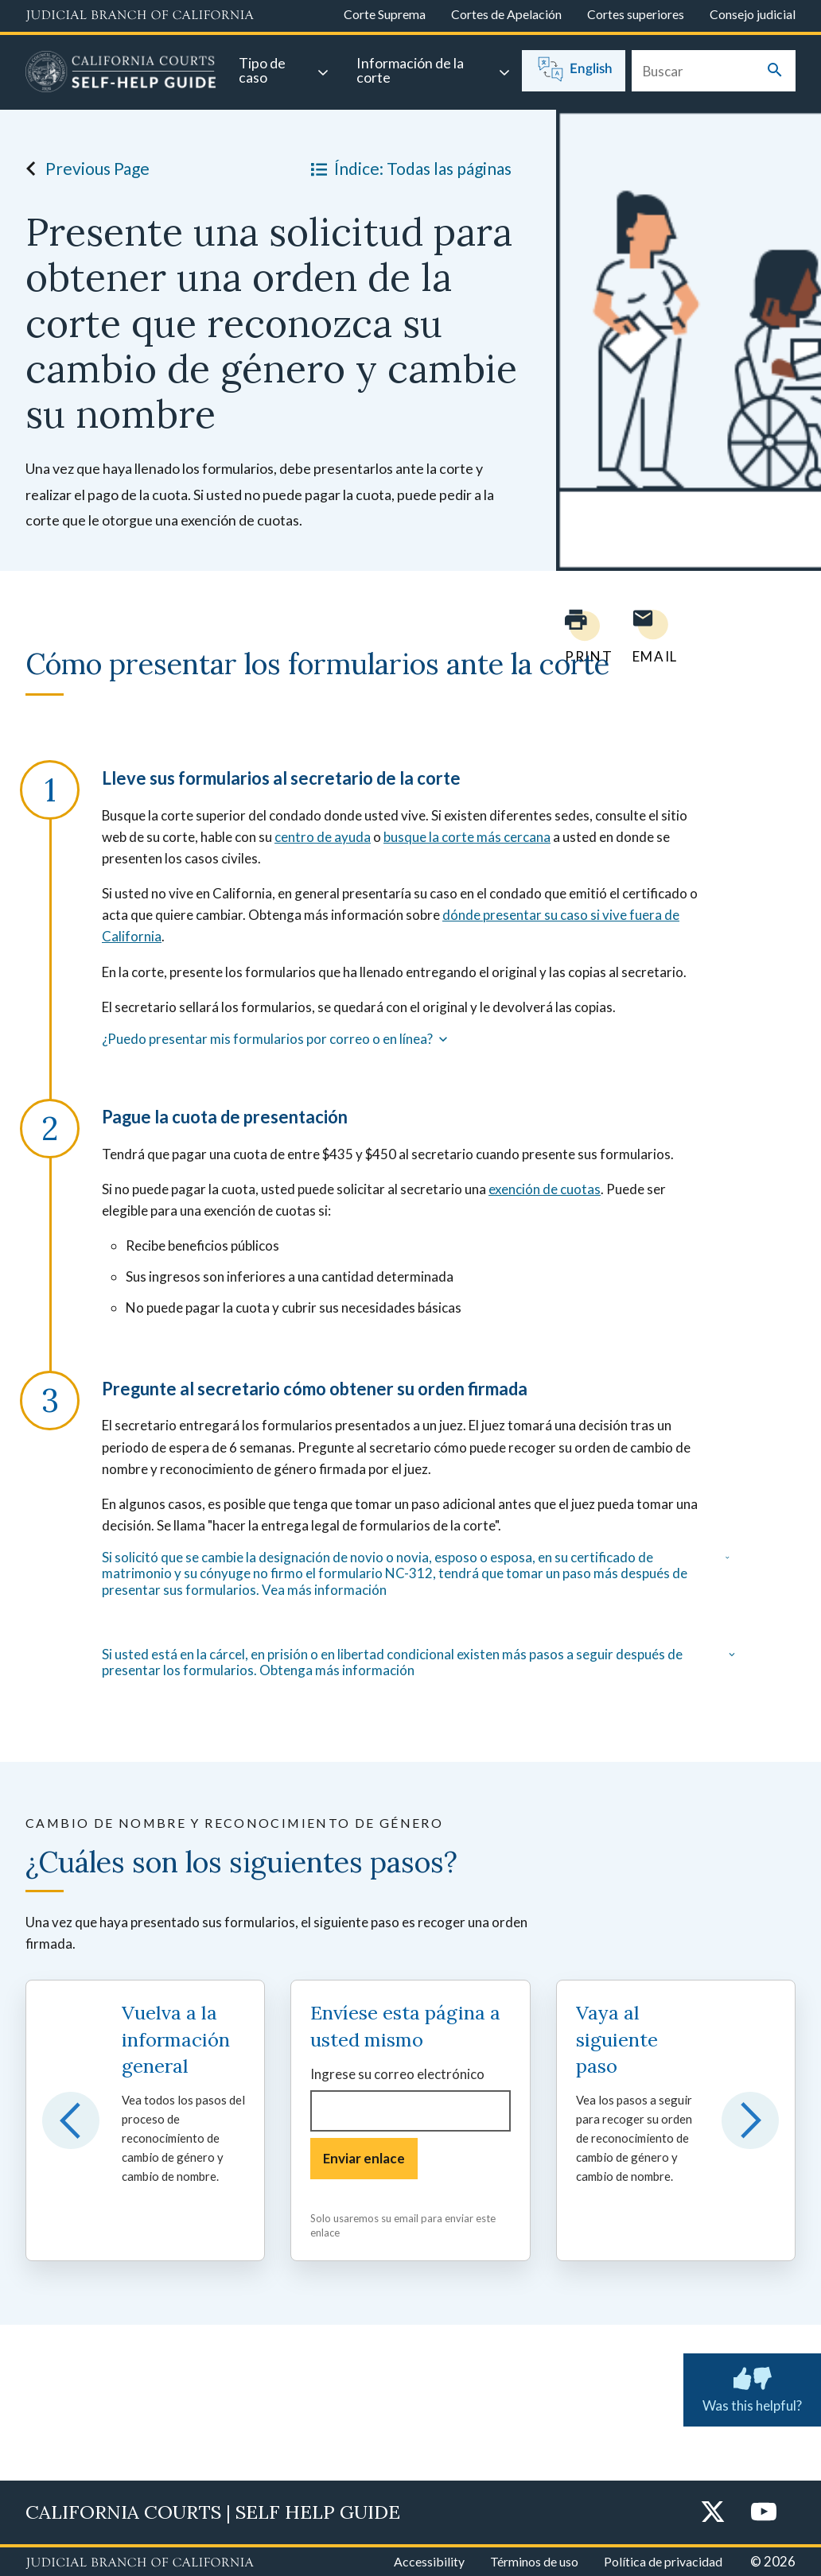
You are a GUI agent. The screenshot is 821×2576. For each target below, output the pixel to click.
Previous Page (83, 168)
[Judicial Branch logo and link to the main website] (139, 16)
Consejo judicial (753, 13)
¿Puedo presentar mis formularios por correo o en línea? (276, 1039)
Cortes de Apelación (506, 13)
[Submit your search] (775, 71)
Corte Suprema (385, 13)
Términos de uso (534, 2561)
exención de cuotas (544, 1189)
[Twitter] (713, 2513)
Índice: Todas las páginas (408, 168)
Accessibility (429, 2561)
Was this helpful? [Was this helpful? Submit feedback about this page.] (752, 2387)
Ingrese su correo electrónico (397, 2074)
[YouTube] (763, 2513)
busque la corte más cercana (467, 836)
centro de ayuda (322, 836)
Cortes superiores (635, 13)
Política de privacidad (663, 2561)
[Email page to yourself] (651, 636)
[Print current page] (579, 636)
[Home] (120, 74)
